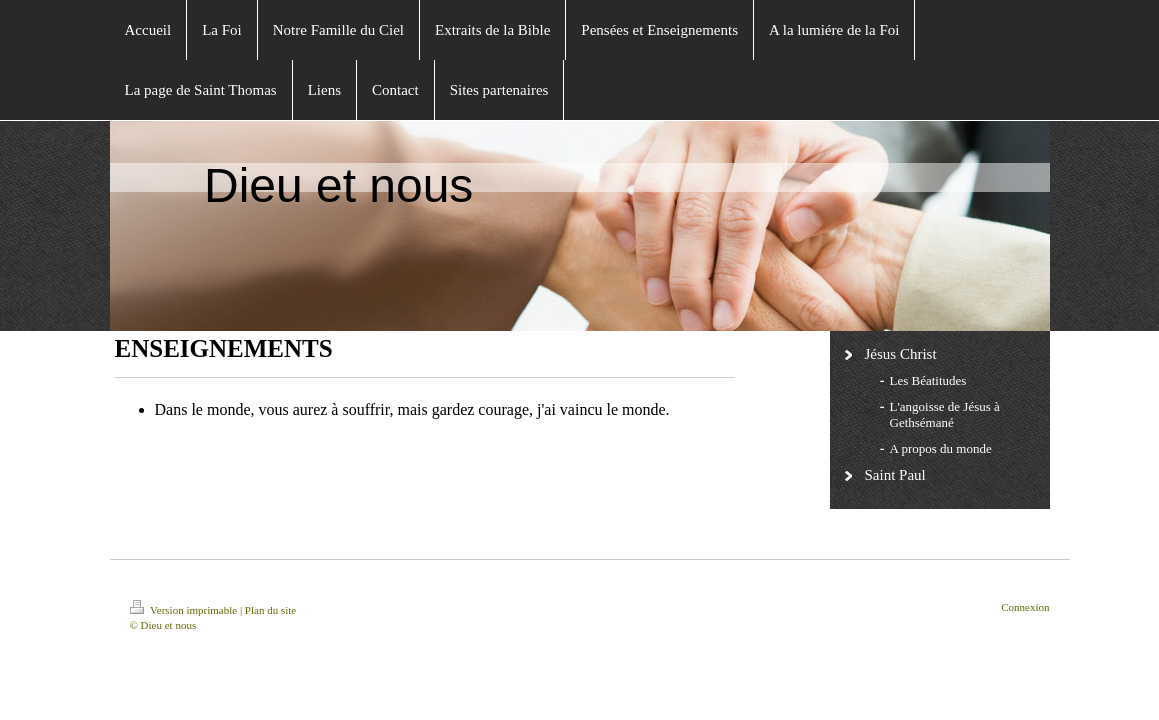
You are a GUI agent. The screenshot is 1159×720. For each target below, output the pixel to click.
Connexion (1025, 607)
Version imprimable (185, 610)
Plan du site (270, 610)
